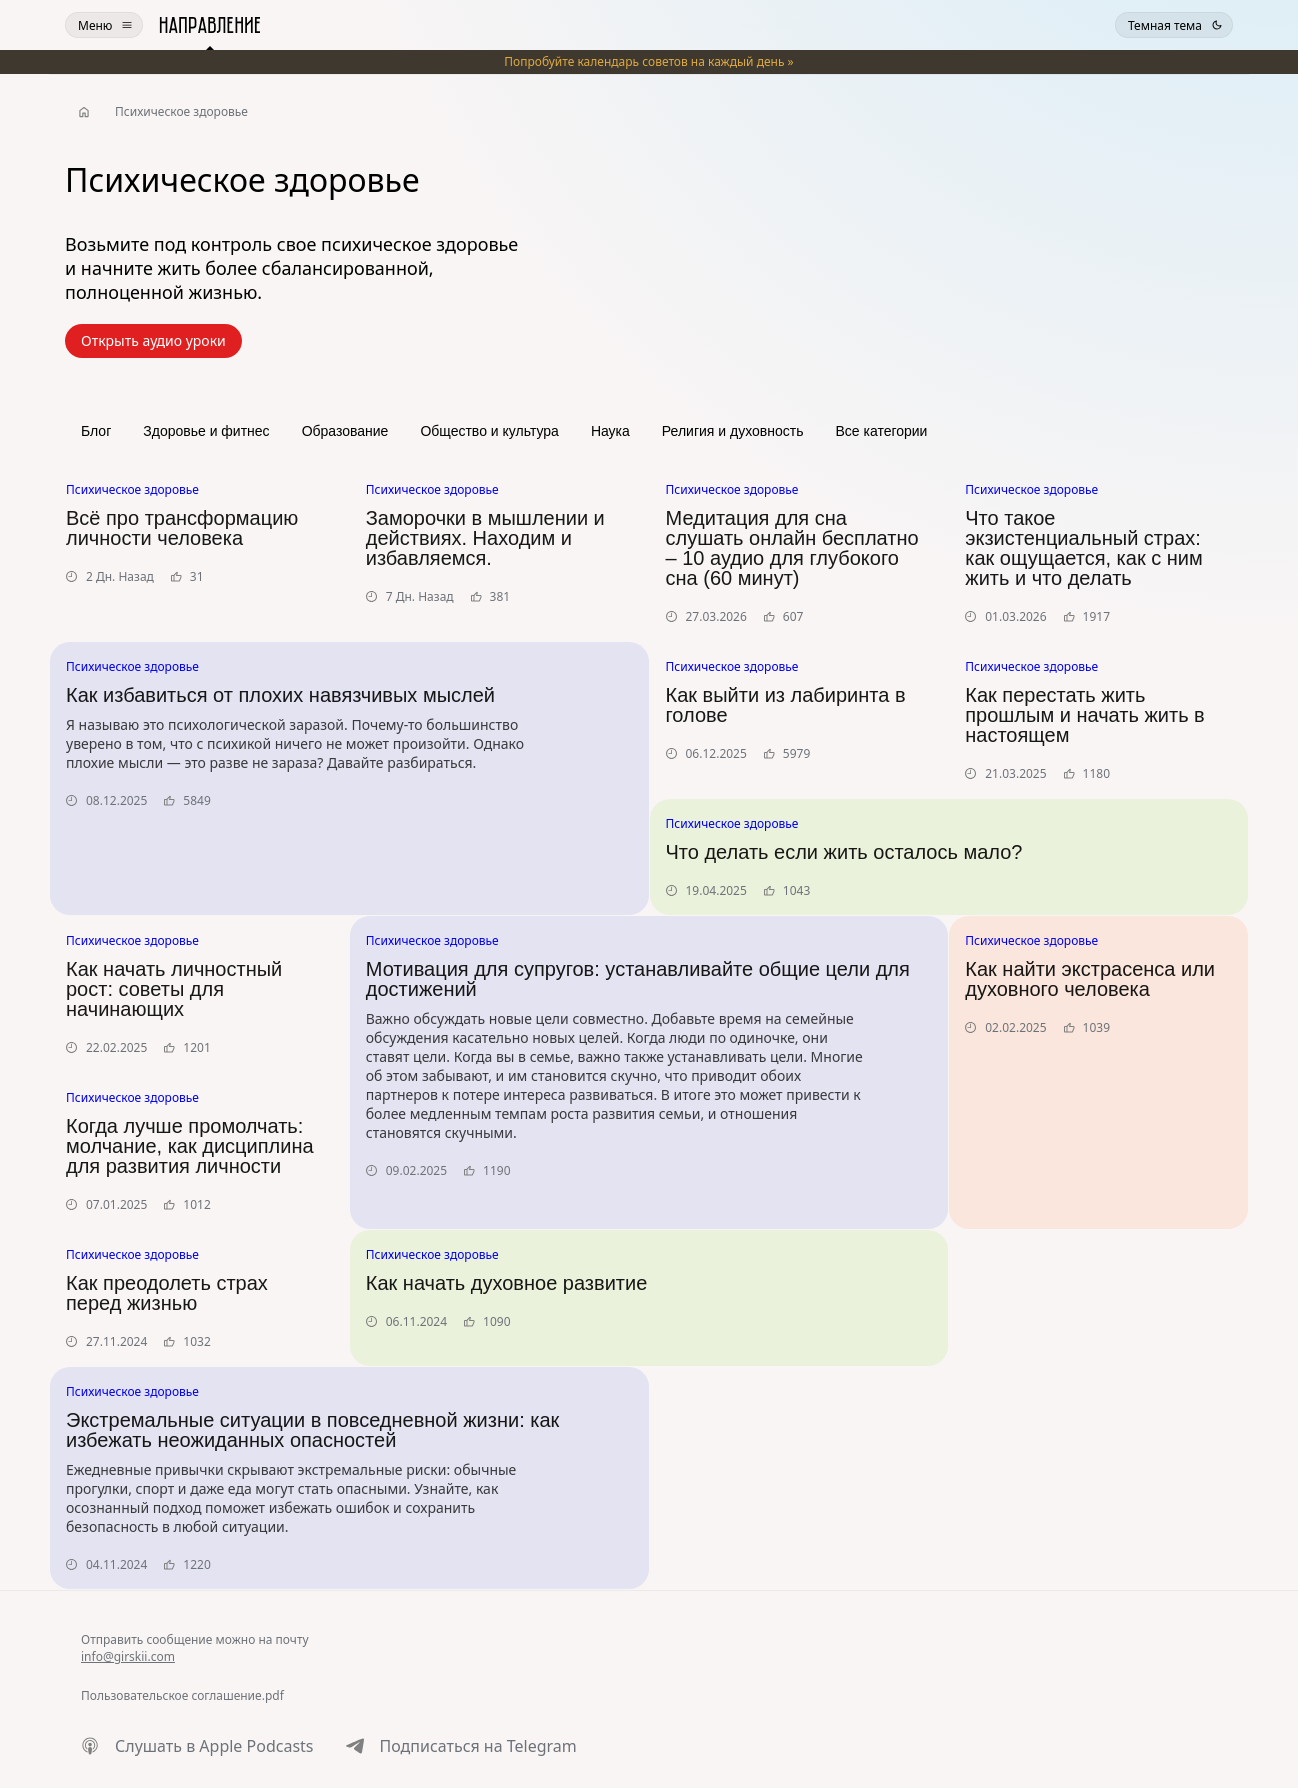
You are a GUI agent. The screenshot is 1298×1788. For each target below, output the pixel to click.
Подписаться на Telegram (478, 1746)
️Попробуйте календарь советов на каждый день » (648, 61)
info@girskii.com (128, 1656)
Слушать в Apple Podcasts (214, 1746)
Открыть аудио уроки (153, 340)
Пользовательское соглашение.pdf (182, 1695)
